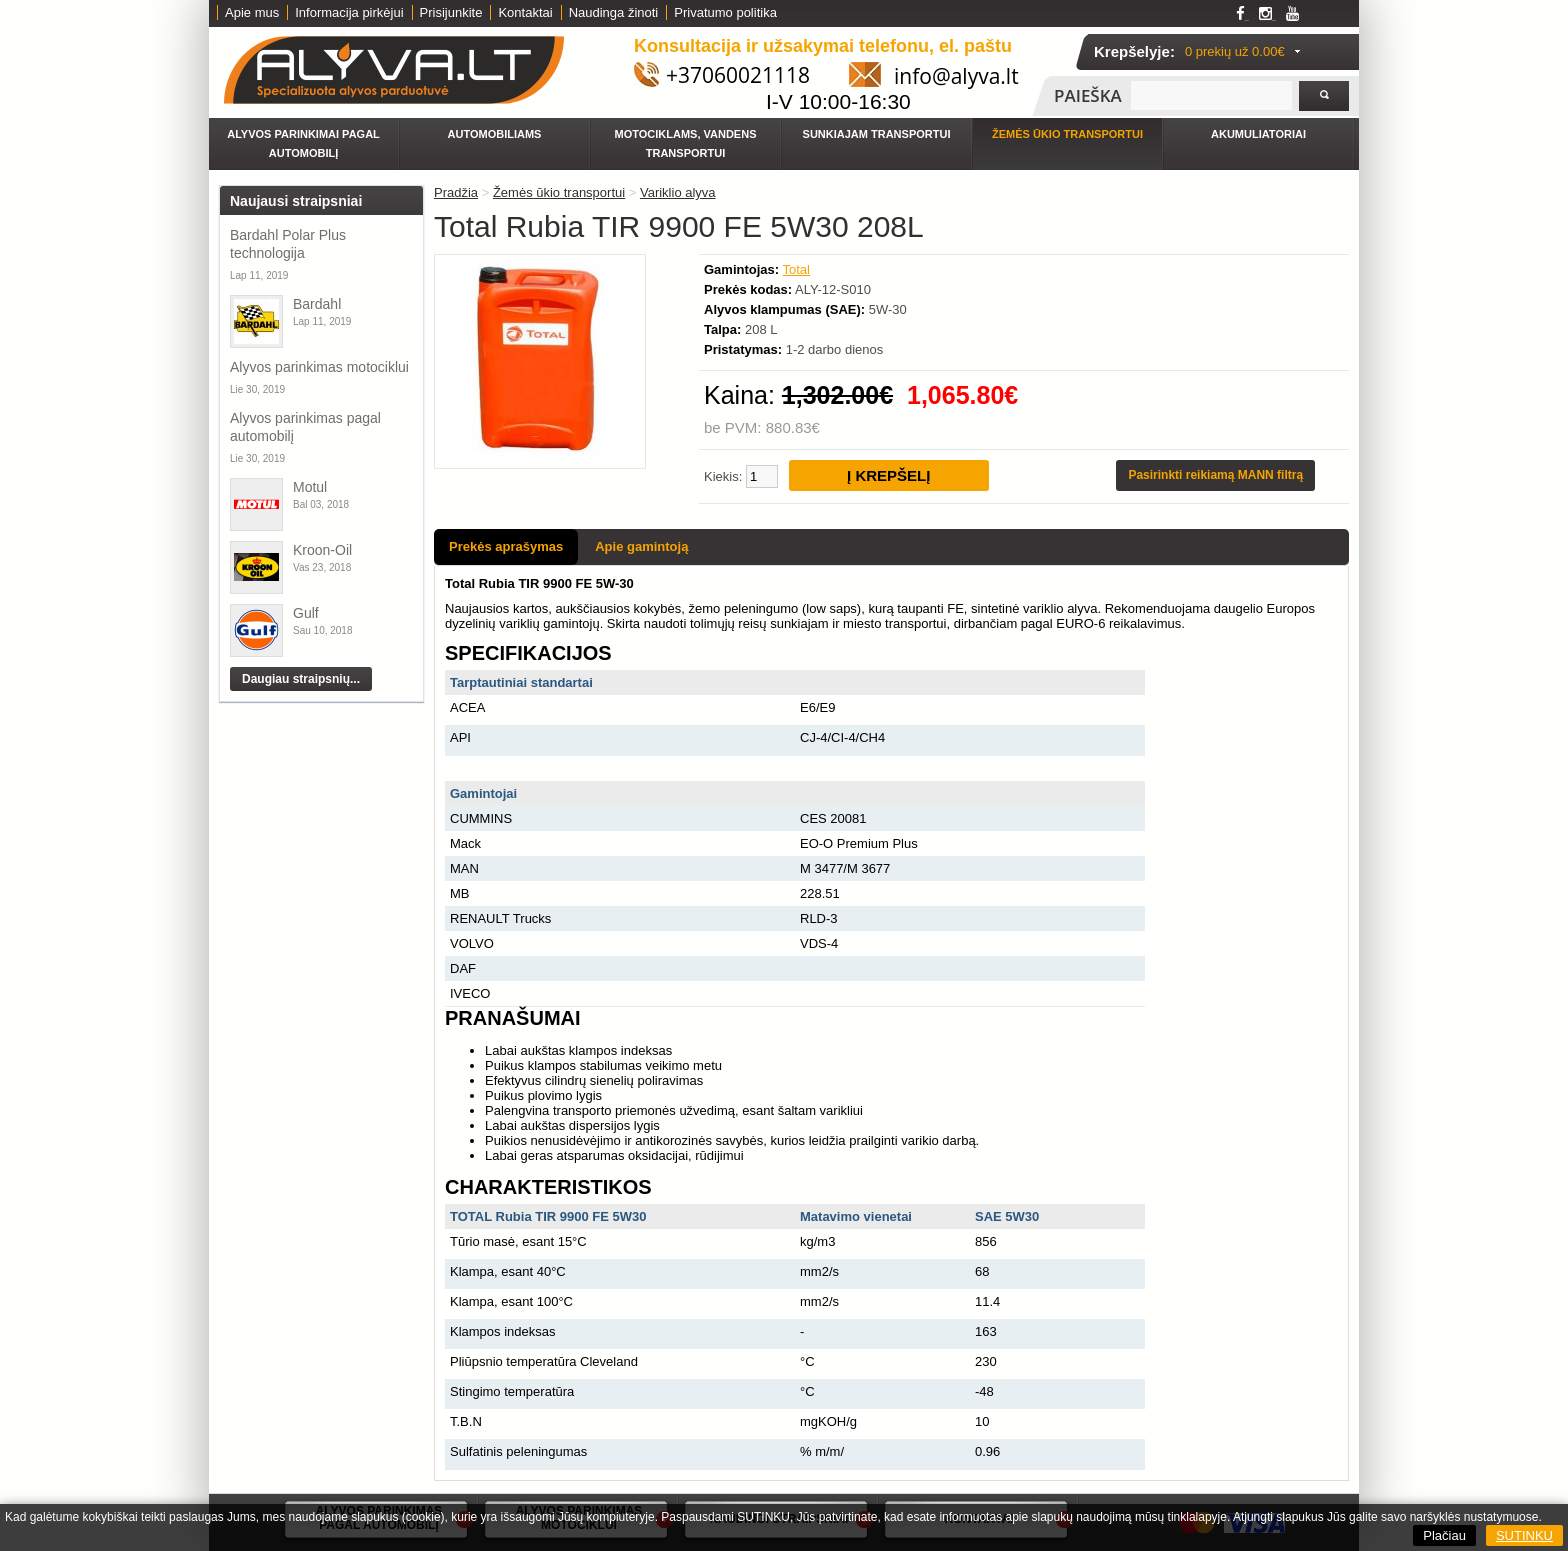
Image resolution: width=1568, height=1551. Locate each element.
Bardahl (317, 304)
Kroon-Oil (322, 550)
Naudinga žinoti (614, 12)
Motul (310, 487)
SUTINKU (1524, 1535)
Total (796, 269)
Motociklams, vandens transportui (686, 143)
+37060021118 (738, 75)
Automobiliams (495, 134)
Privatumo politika (725, 12)
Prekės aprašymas (506, 546)
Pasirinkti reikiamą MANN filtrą (1215, 475)
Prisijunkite (451, 12)
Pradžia (456, 192)
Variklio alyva (678, 192)
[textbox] (1211, 95)
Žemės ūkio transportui (1067, 134)
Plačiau (1444, 1535)
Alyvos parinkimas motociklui (319, 367)
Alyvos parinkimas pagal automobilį (305, 427)
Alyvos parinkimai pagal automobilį (303, 143)
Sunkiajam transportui (877, 134)
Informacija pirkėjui (349, 12)
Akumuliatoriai (1258, 134)
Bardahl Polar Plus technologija (288, 244)
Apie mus (252, 12)
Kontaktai (525, 12)
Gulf (306, 613)
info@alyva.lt (956, 76)
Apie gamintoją (641, 546)
